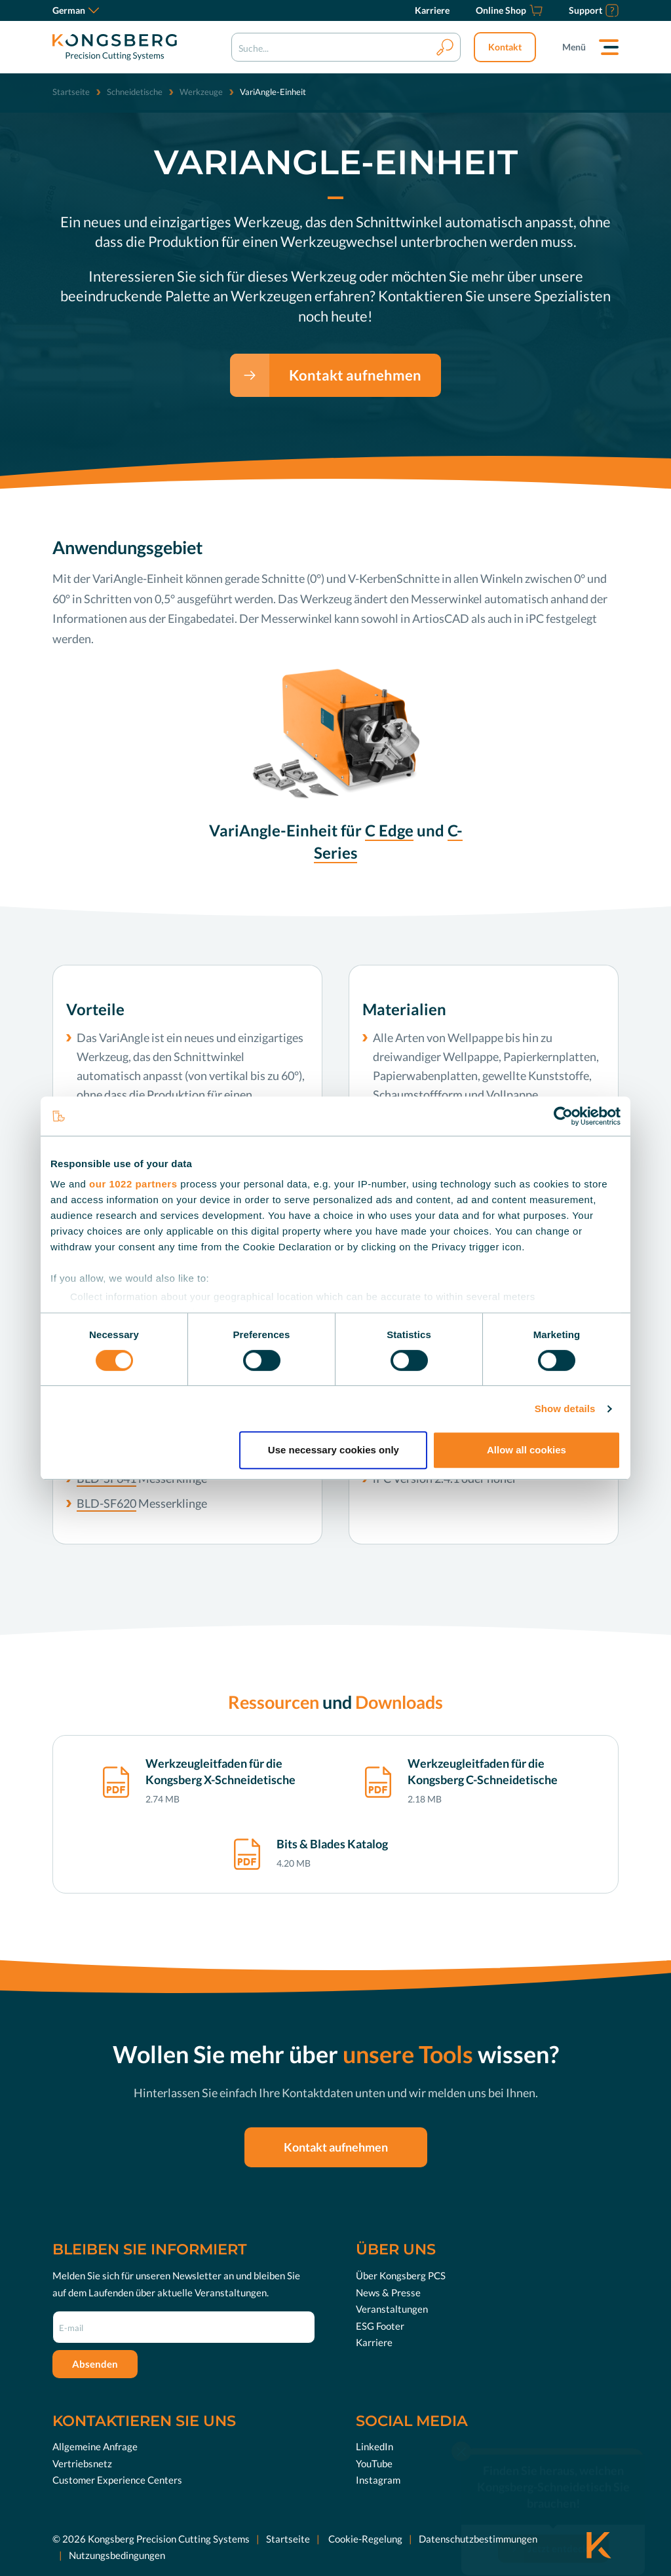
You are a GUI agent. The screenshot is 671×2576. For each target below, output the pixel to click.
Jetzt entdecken (563, 2527)
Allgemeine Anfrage (95, 2446)
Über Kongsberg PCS (401, 2275)
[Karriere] (432, 10)
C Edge (389, 830)
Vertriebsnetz (82, 2463)
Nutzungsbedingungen (117, 2555)
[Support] (594, 10)
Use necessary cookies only (333, 1449)
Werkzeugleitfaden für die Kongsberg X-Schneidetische (220, 1771)
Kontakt (505, 46)
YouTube (374, 2463)
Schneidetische (135, 91)
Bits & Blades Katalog (332, 1844)
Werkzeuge (201, 91)
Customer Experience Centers (117, 2480)
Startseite (71, 91)
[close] (461, 2430)
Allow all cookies (526, 1449)
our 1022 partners (133, 1183)
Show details (565, 1408)
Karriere (374, 2342)
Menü (574, 46)
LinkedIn (374, 2446)
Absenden (95, 2364)
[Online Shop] (509, 10)
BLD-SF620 (106, 1503)
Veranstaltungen (392, 2309)
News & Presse (388, 2292)
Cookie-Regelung (364, 2539)
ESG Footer (380, 2326)
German (75, 10)
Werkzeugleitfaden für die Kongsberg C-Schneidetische (483, 1771)
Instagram (378, 2480)
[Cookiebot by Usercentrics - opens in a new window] (563, 1116)
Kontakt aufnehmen (355, 375)
